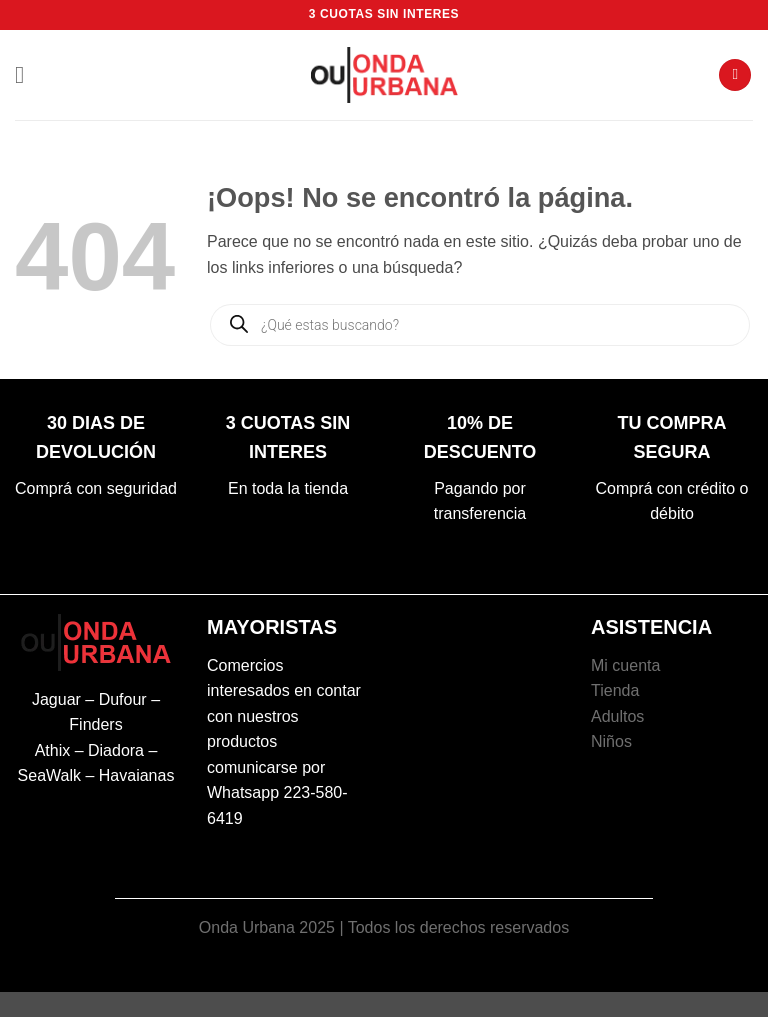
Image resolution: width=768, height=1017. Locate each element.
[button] (27, 74)
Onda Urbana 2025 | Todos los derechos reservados (384, 927)
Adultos (617, 716)
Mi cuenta (625, 665)
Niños (611, 741)
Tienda (615, 690)
